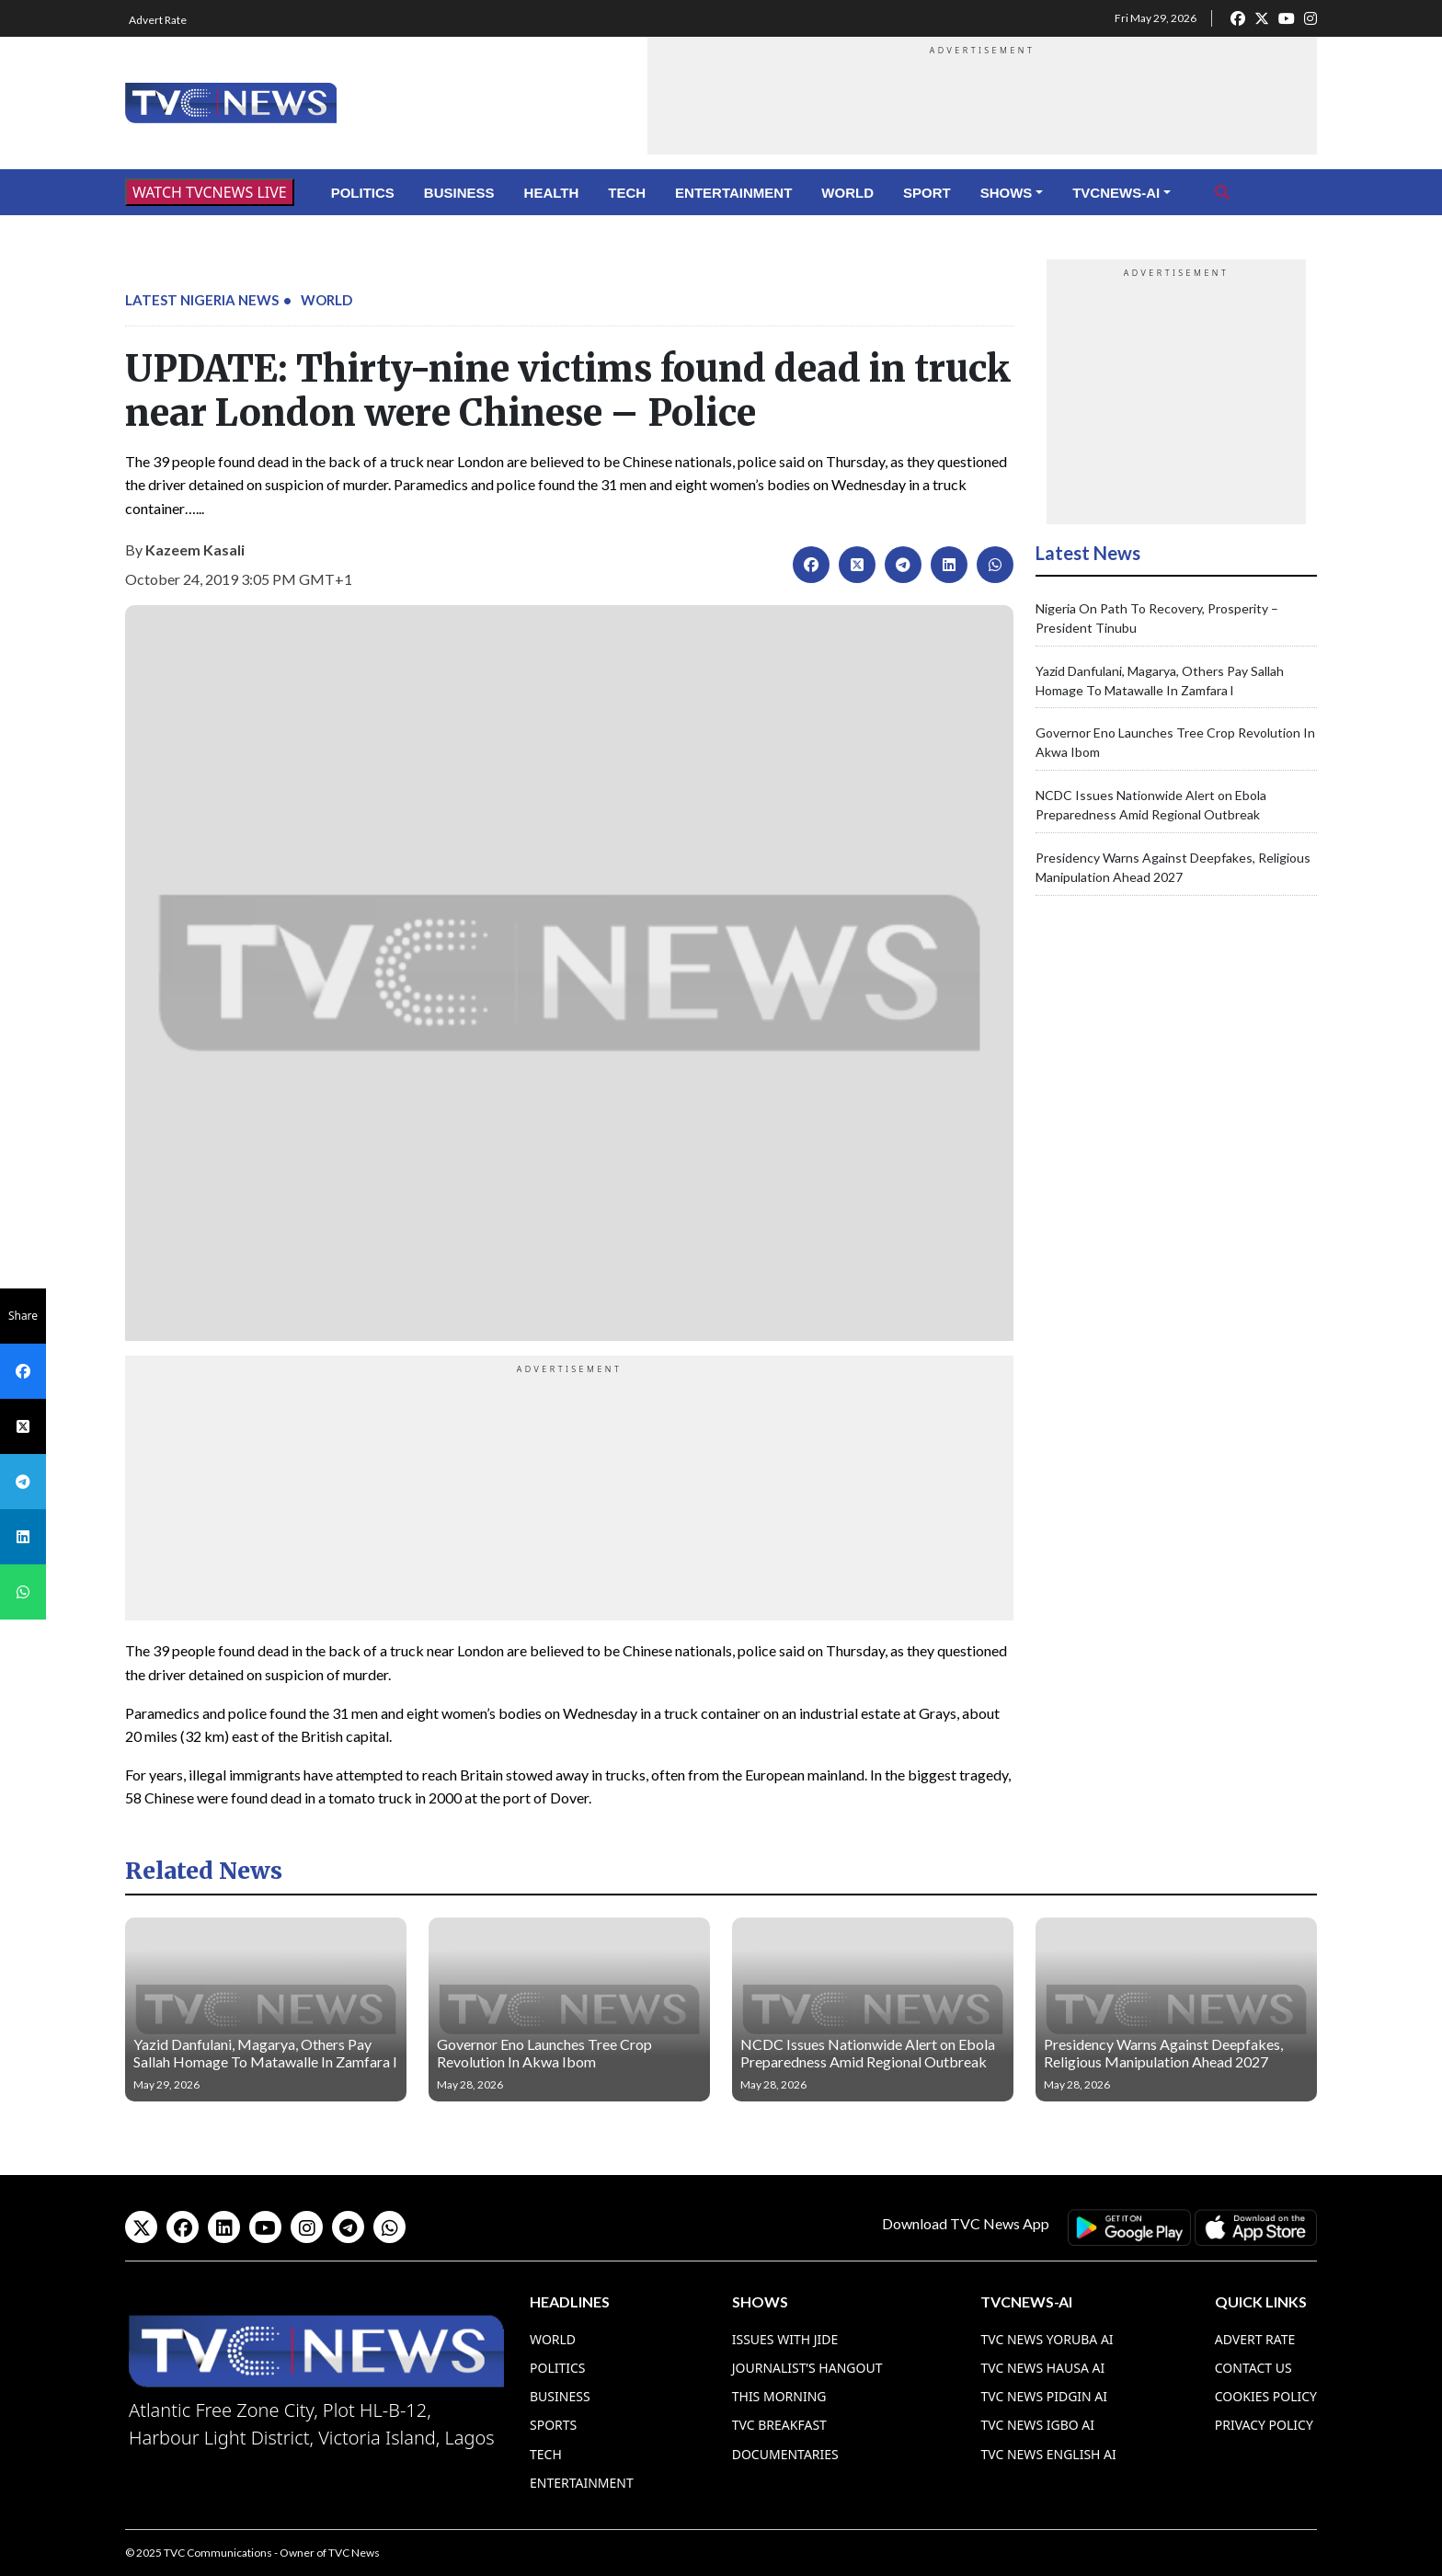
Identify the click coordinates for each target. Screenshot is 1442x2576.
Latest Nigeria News (202, 300)
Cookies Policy (1266, 2396)
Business (459, 192)
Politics (363, 192)
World (847, 192)
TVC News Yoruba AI (1046, 2339)
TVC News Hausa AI (1042, 2367)
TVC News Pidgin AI (1043, 2396)
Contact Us (1253, 2367)
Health (551, 192)
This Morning (779, 2396)
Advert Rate (158, 20)
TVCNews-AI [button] (1116, 192)
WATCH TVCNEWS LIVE (209, 192)
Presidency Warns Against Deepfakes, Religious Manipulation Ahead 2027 (1163, 2052)
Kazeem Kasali (195, 549)
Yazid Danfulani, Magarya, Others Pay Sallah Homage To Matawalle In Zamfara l (264, 2052)
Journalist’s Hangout (807, 2367)
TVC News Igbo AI (1037, 2424)
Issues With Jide (785, 2339)
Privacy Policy (1264, 2424)
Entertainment (733, 192)
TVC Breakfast (779, 2424)
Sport (927, 192)
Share (23, 1315)
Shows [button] (1006, 192)
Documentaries (785, 2454)
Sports (553, 2424)
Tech (627, 192)
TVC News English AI (1048, 2454)
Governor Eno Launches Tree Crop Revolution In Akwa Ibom (544, 2052)
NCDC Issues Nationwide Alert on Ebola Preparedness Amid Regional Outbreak (867, 2052)
